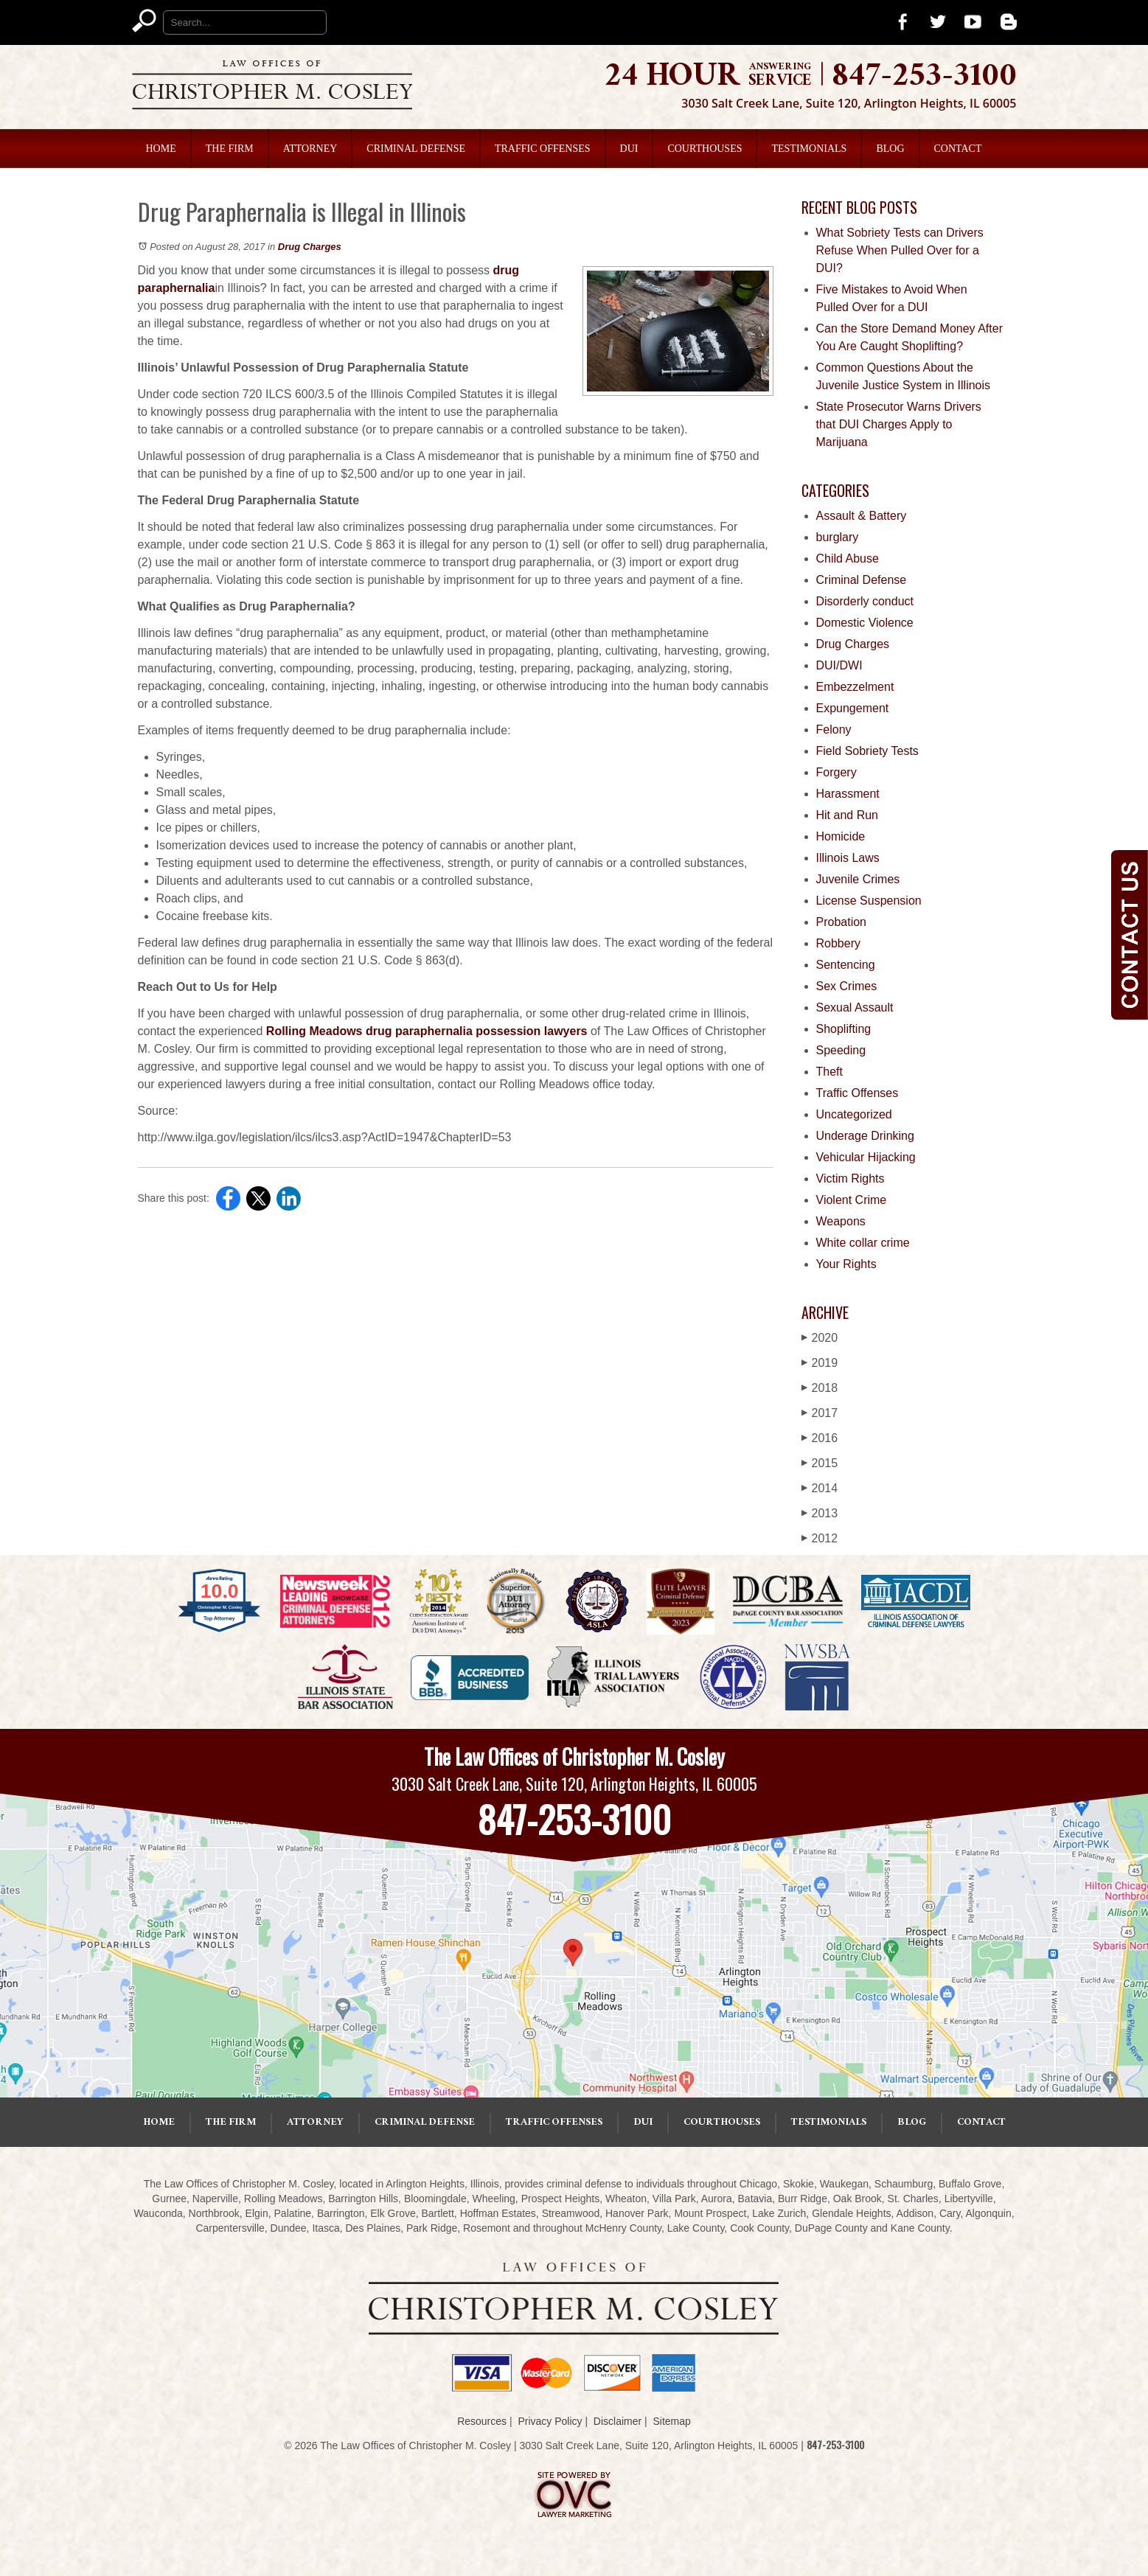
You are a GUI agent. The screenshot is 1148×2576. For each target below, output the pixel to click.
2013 (819, 1513)
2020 (819, 1337)
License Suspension (869, 900)
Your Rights (846, 1264)
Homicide (841, 836)
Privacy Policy (550, 2421)
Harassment (848, 793)
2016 (819, 1438)
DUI (629, 148)
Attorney (310, 148)
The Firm (230, 148)
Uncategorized (854, 1114)
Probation (841, 922)
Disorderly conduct (865, 601)
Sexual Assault (855, 1007)
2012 (819, 1538)
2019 (819, 1362)
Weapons (841, 1221)
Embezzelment (855, 686)
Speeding (841, 1050)
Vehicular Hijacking (866, 1157)
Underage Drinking (865, 1135)
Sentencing (845, 964)
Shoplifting (844, 1029)
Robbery (838, 943)
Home (161, 148)
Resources (482, 2421)
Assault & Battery (861, 515)
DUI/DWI (839, 665)
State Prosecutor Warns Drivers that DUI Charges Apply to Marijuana (898, 424)
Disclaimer (617, 2421)
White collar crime (863, 1242)
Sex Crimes (846, 986)
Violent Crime (851, 1200)
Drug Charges (309, 246)
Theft (829, 1071)
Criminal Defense (415, 148)
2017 (819, 1412)
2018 (819, 1387)
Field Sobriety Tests (867, 751)
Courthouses (704, 148)
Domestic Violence (865, 622)
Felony (834, 729)
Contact (958, 148)
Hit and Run (847, 815)
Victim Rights (850, 1178)
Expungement (852, 708)
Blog (890, 148)
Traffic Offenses (543, 148)
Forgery (836, 772)
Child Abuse (847, 558)
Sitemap (671, 2421)
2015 (819, 1463)
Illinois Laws (848, 858)
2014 (819, 1488)
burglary (837, 537)
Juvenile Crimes (858, 879)
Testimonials (808, 148)
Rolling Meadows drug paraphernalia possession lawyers (427, 1031)
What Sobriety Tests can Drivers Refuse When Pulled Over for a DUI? (900, 250)
